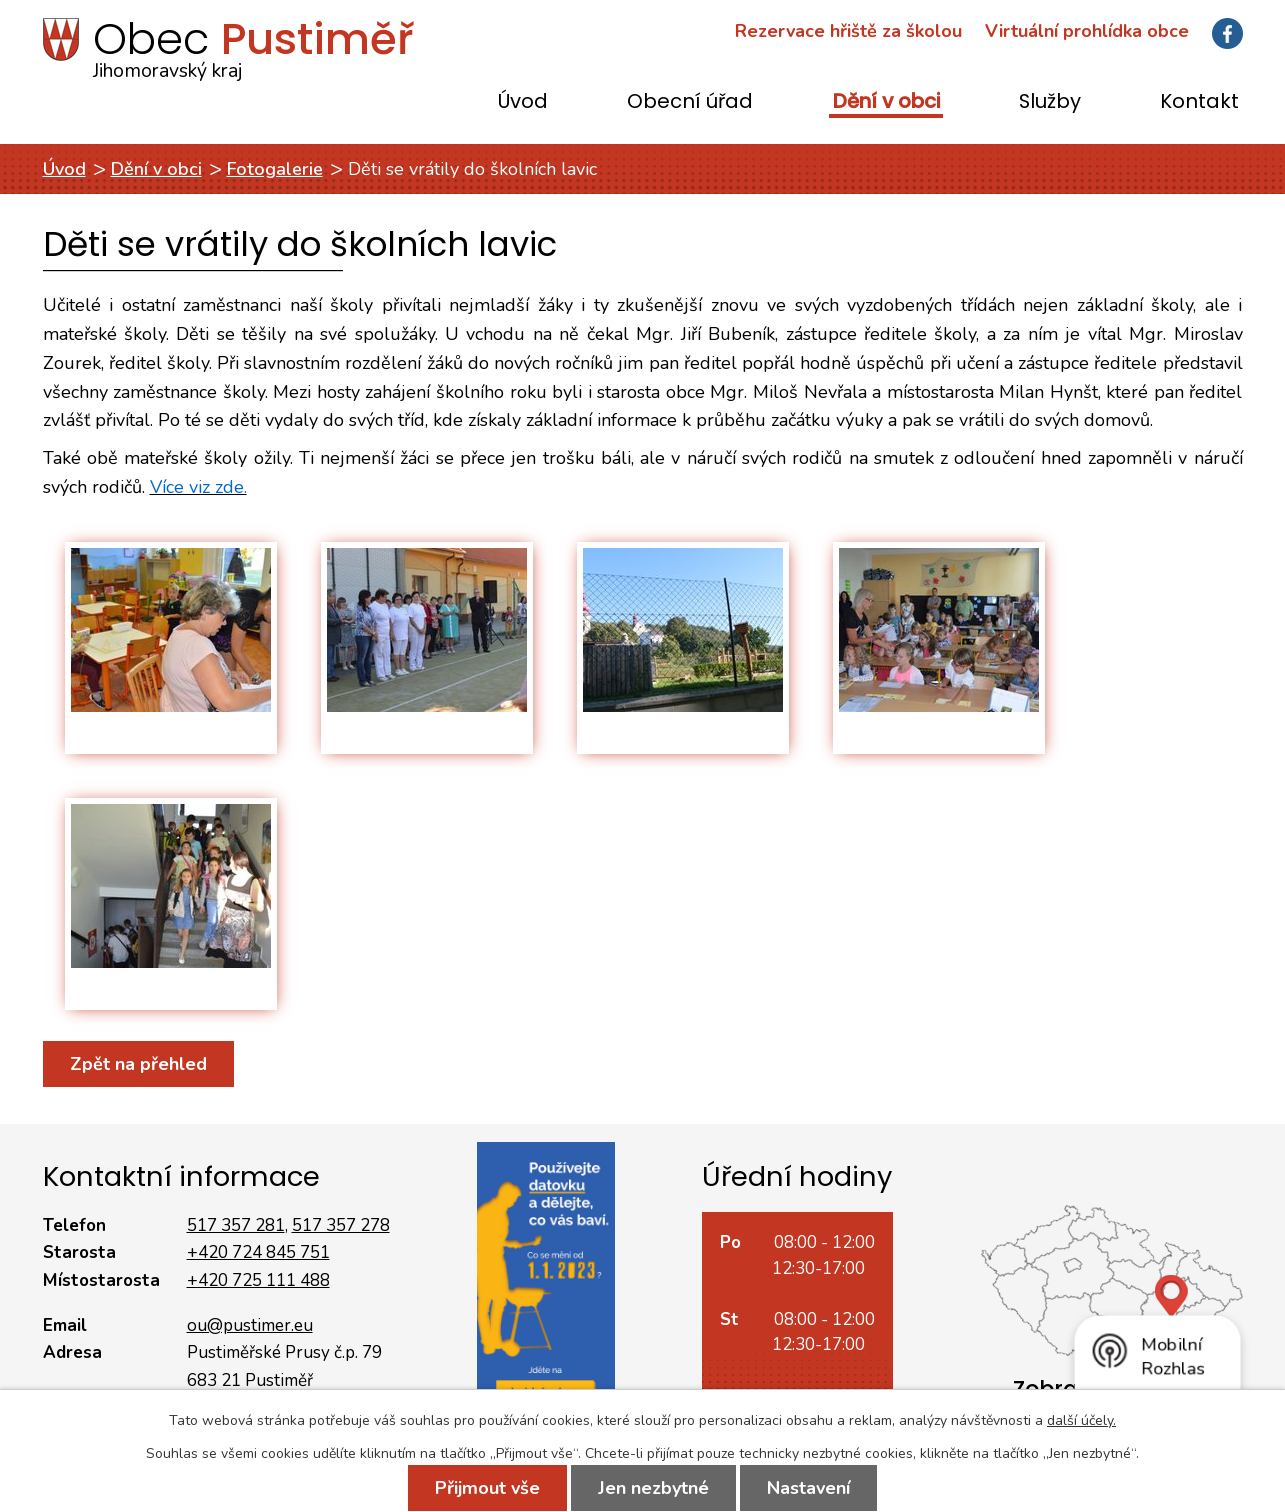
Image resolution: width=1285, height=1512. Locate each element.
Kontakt (1199, 102)
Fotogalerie (275, 169)
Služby (1050, 102)
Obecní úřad (690, 102)
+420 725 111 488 (258, 1280)
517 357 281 (236, 1225)
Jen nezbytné (653, 1488)
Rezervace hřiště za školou (848, 31)
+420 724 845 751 (258, 1252)
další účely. (1081, 1420)
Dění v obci (886, 102)
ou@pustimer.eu (250, 1325)
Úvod (523, 102)
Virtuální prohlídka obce (1087, 31)
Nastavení (808, 1488)
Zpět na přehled (138, 1064)
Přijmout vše (487, 1488)
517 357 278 (341, 1225)
